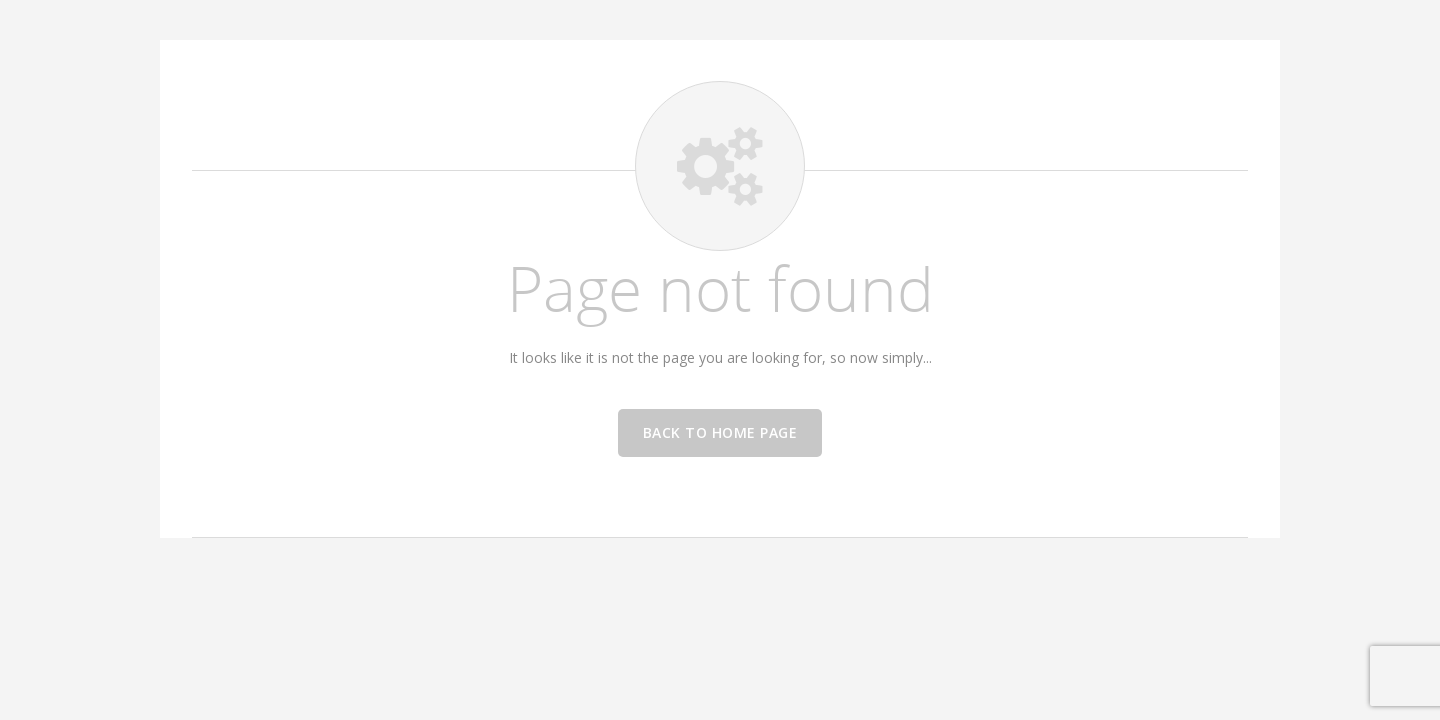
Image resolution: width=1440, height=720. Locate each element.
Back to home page (720, 432)
